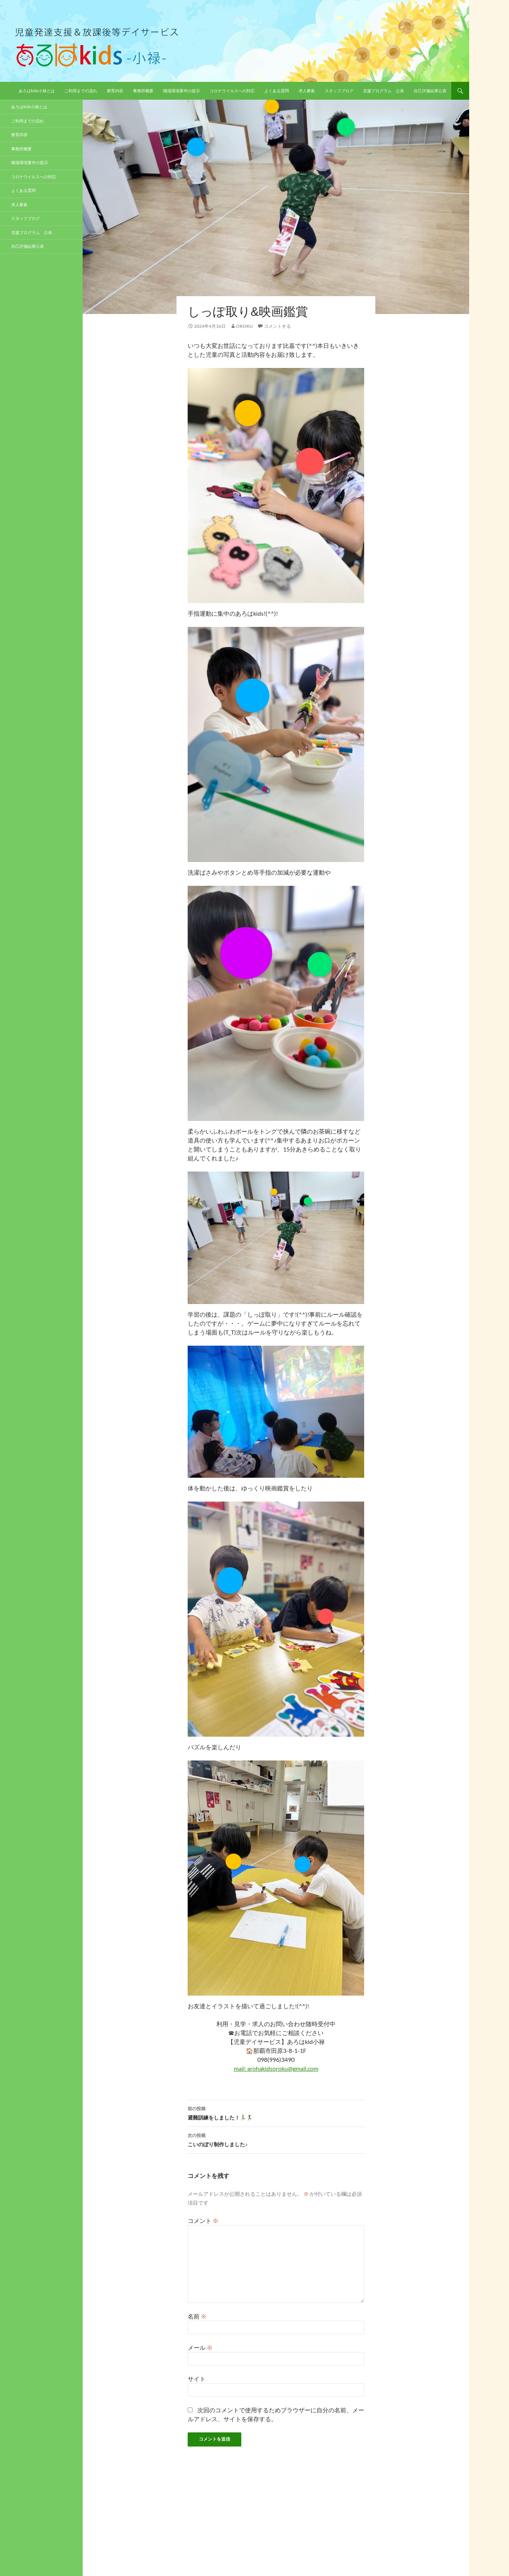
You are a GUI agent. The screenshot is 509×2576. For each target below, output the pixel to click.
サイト (197, 2378)
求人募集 (307, 90)
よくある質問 (276, 90)
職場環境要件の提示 (181, 90)
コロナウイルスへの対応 (232, 90)
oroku (244, 326)
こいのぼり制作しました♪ (276, 2139)
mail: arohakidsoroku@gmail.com (276, 2068)
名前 (197, 2316)
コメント (203, 2220)
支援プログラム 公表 (383, 90)
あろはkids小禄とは (37, 90)
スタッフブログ (339, 90)
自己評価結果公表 (430, 90)
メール (200, 2347)
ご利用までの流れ (80, 90)
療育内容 (115, 90)
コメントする (277, 326)
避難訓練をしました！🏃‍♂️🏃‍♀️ (276, 2112)
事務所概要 (143, 90)
